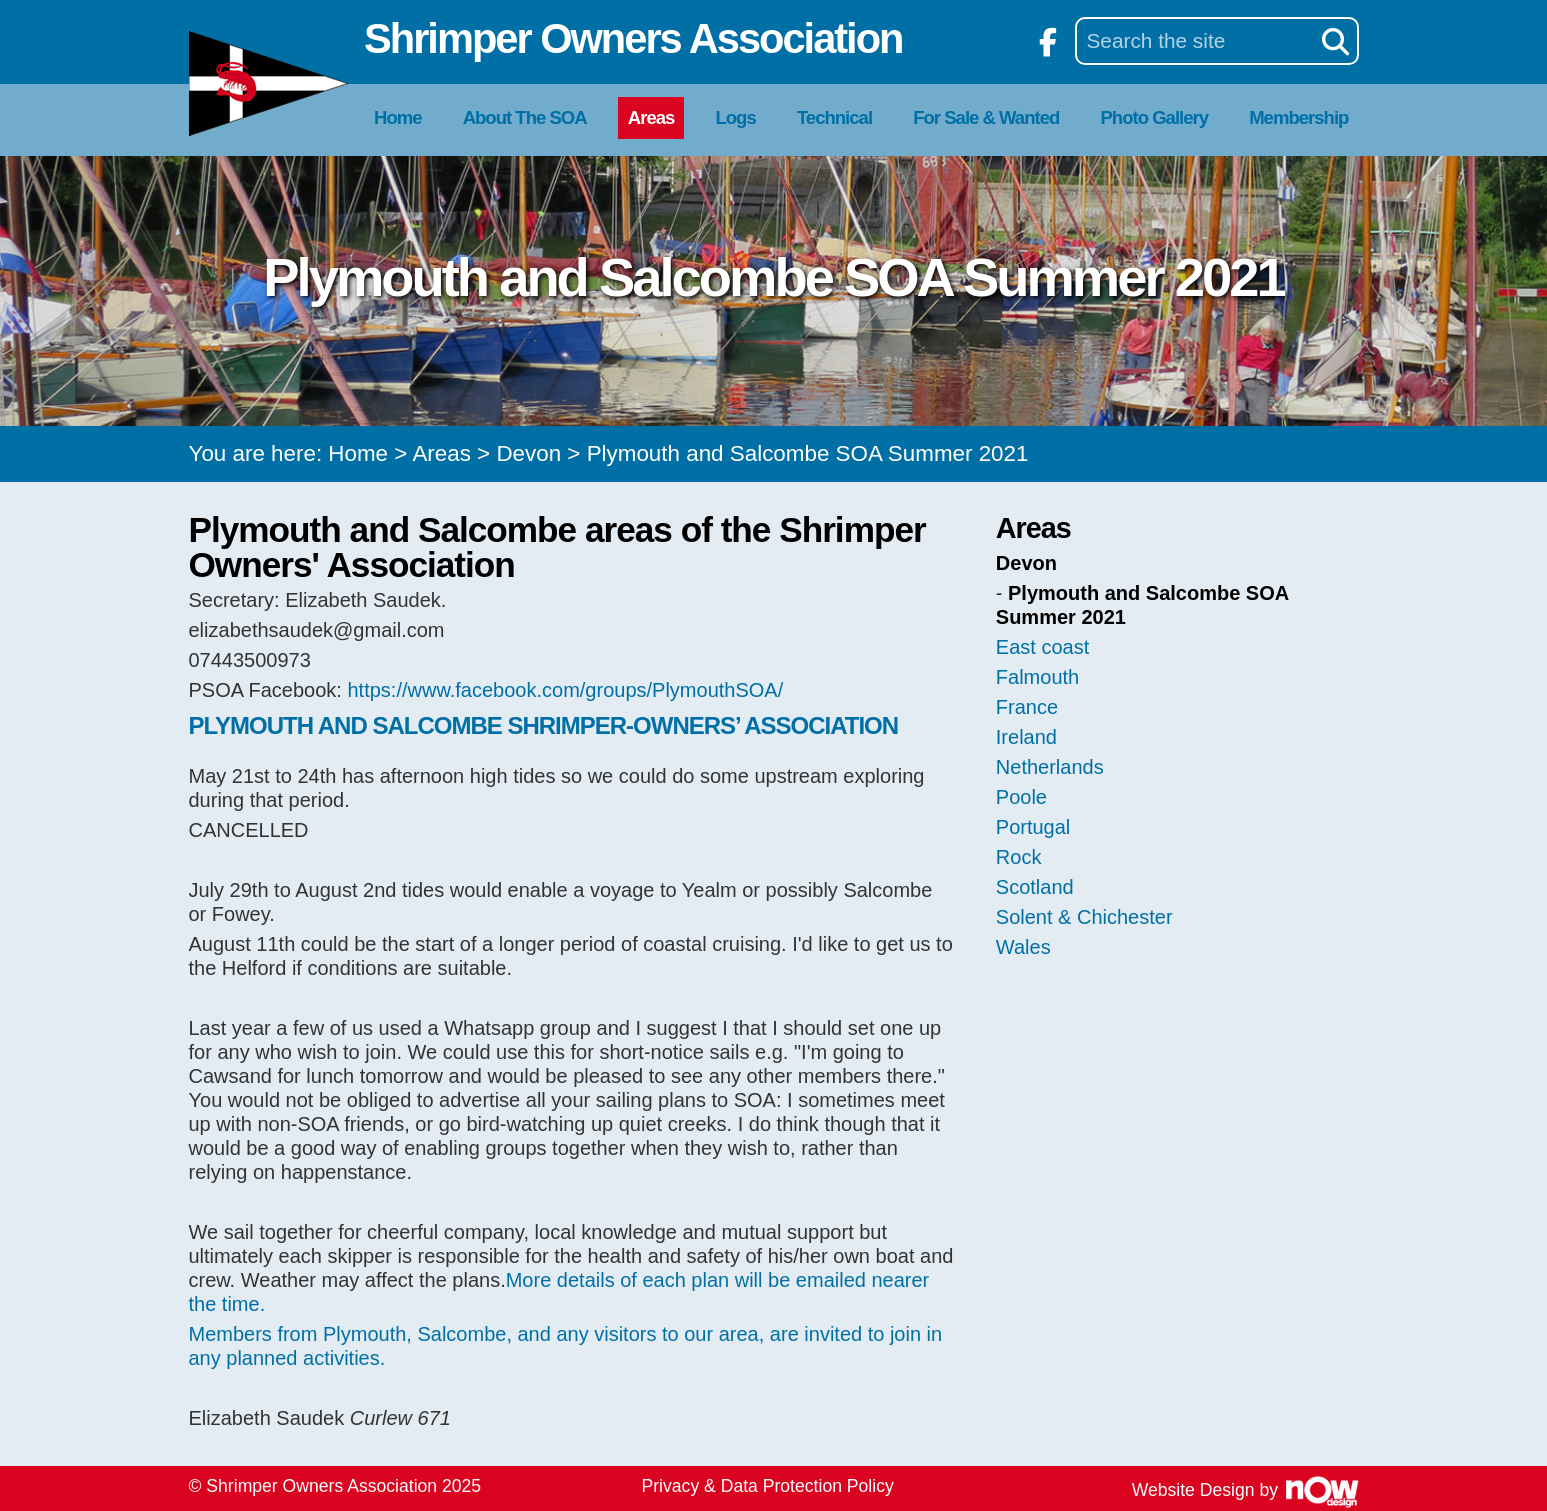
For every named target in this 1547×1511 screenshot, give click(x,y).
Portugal (1033, 827)
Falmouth (1037, 677)
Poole (1021, 797)
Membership (1298, 117)
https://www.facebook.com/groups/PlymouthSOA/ (565, 690)
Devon (528, 453)
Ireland (1026, 737)
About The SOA (525, 117)
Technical (834, 117)
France (1027, 707)
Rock (1019, 857)
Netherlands (1050, 767)
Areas (651, 117)
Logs (735, 117)
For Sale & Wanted (986, 117)
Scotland (1035, 887)
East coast (1042, 647)
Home (398, 117)
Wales (1023, 947)
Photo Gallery (1154, 117)
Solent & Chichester (1084, 917)
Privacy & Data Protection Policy (768, 1486)
